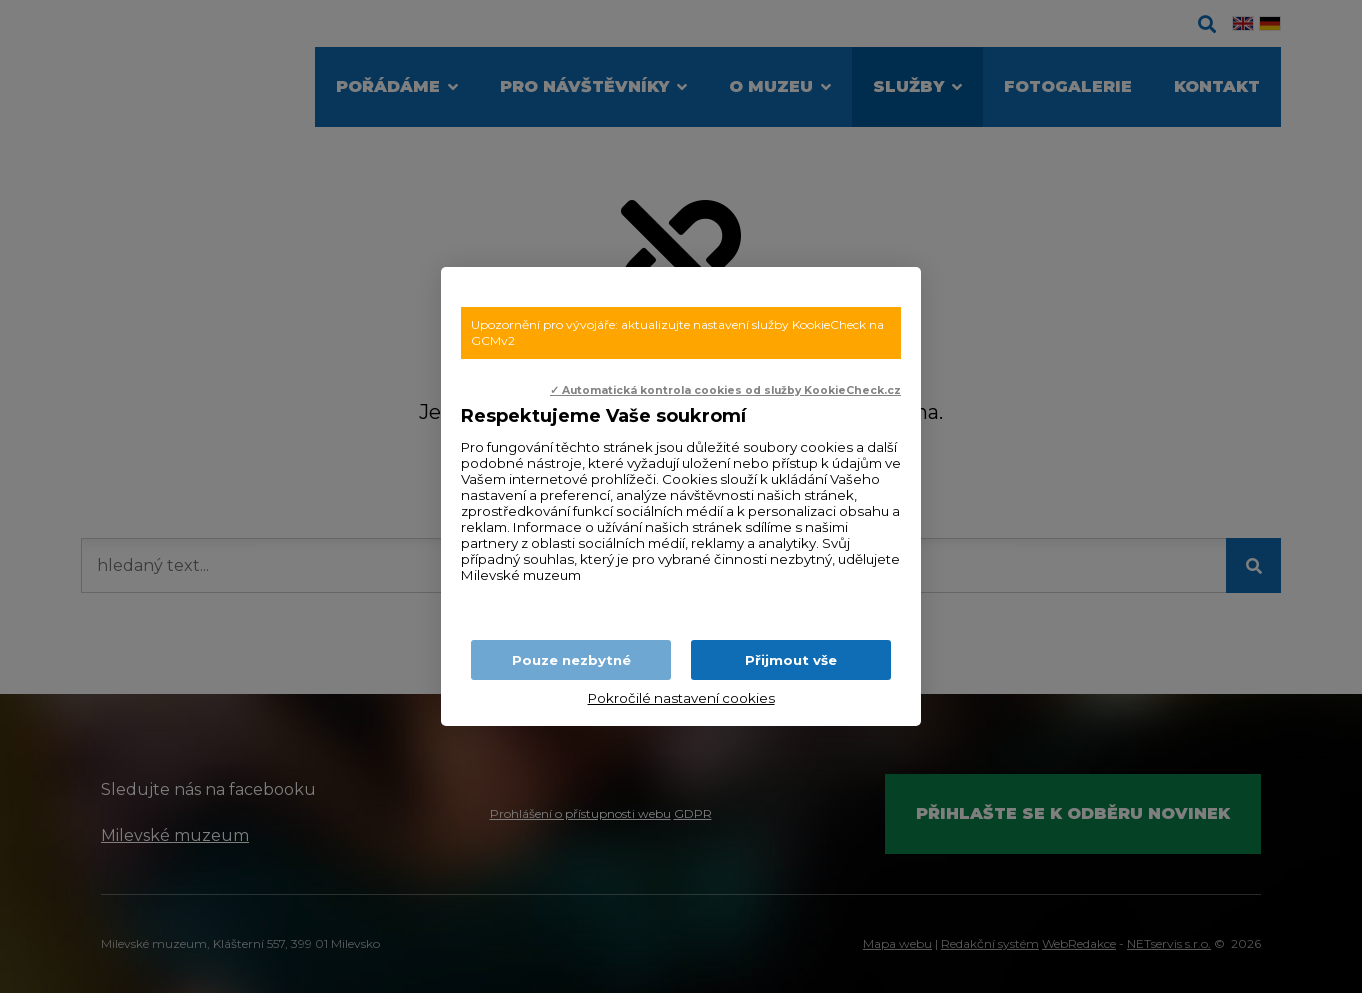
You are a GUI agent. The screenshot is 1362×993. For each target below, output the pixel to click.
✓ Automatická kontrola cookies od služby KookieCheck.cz (725, 390)
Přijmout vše (791, 660)
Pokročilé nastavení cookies (681, 698)
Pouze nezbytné (571, 660)
